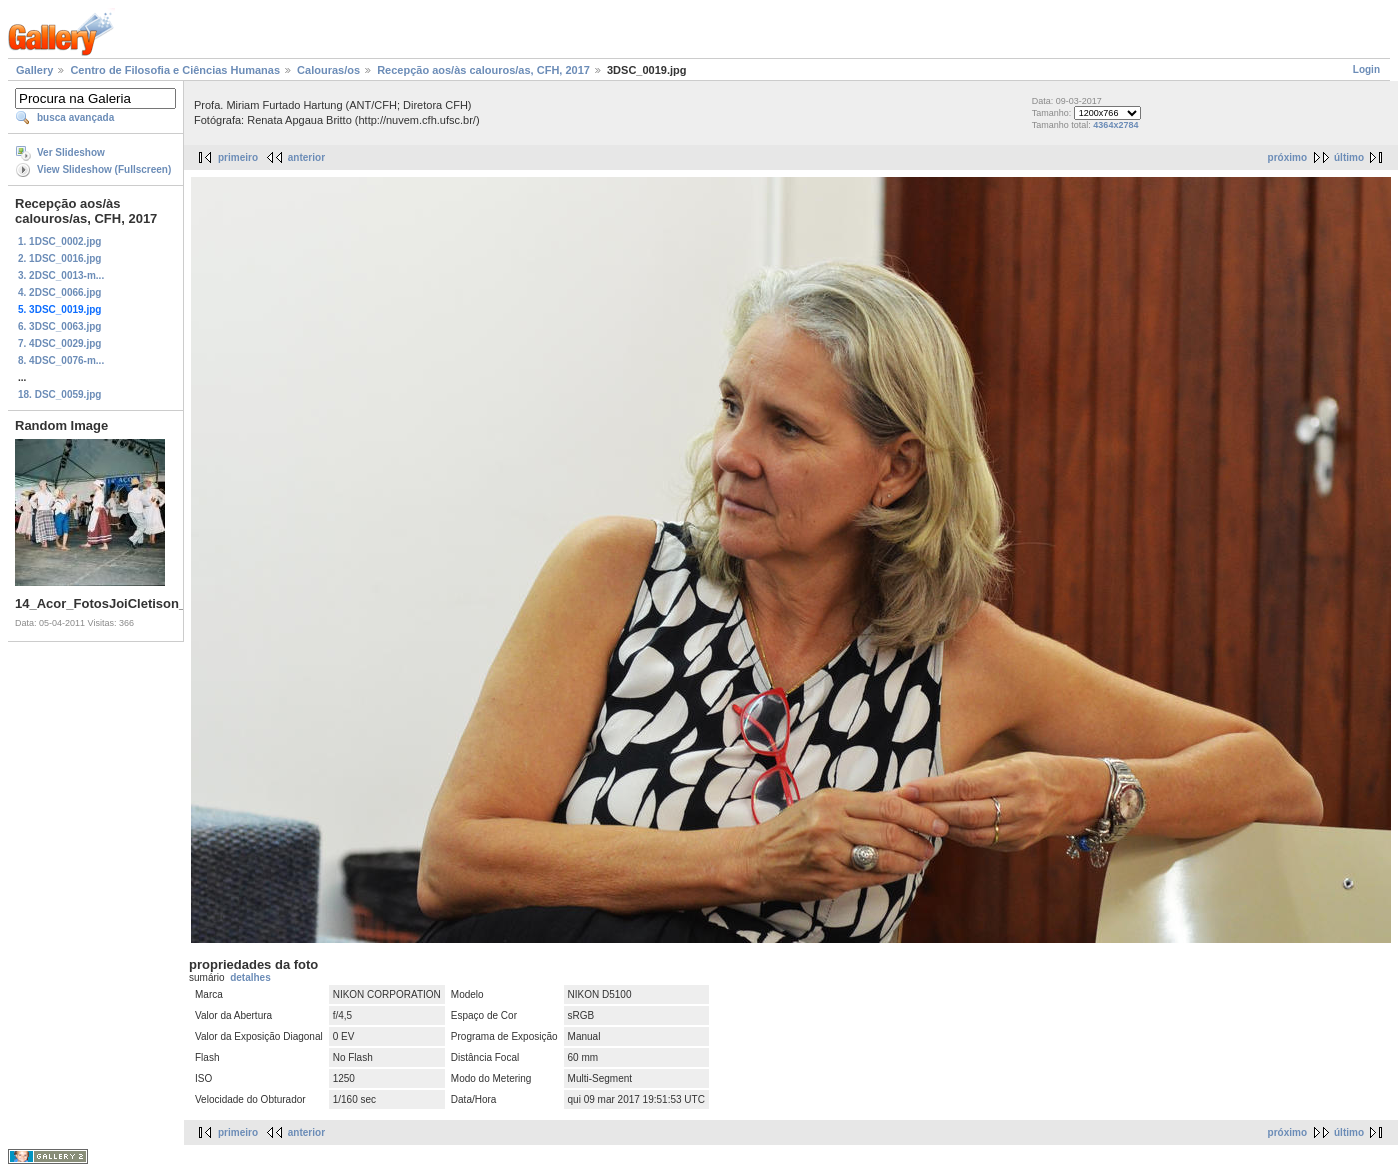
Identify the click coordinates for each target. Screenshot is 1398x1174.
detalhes (250, 977)
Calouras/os (328, 70)
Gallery (34, 70)
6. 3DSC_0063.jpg (59, 326)
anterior (306, 157)
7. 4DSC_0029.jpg (59, 343)
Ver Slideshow (71, 152)
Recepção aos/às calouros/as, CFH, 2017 (483, 70)
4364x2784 (1115, 125)
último (1349, 157)
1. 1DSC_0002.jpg (59, 241)
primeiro (238, 157)
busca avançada (75, 117)
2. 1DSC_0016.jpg (59, 258)
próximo (1287, 157)
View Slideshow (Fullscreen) (104, 169)
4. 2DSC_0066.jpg (59, 292)
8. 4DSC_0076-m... (61, 360)
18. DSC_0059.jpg (59, 394)
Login (1366, 69)
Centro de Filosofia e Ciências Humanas (175, 70)
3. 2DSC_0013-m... (61, 275)
